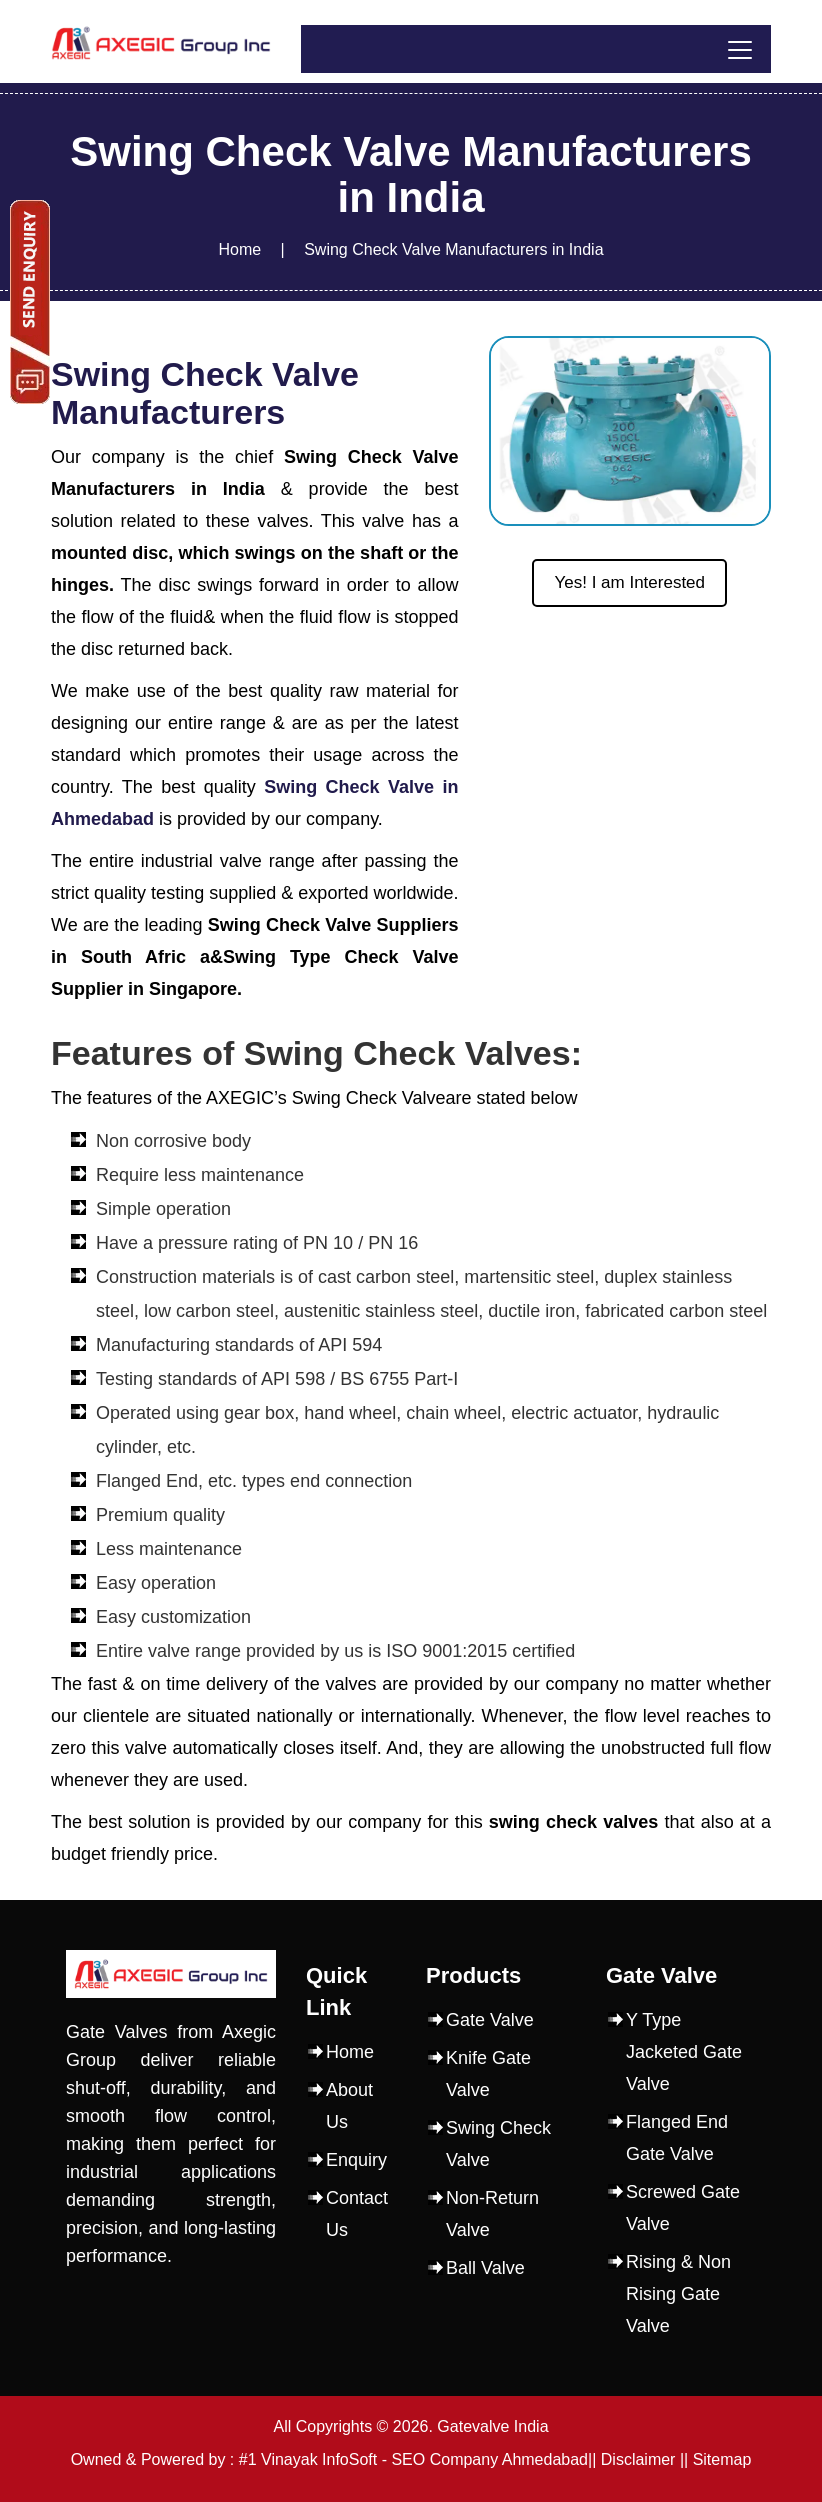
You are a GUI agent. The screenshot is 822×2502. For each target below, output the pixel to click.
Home (239, 249)
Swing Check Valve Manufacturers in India (453, 249)
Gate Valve (490, 2020)
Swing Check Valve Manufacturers (205, 392)
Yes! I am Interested (629, 582)
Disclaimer (638, 2459)
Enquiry (356, 2160)
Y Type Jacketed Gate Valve (684, 2052)
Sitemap (722, 2459)
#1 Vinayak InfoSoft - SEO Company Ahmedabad (413, 2459)
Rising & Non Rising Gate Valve (678, 2294)
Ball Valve (485, 2268)
